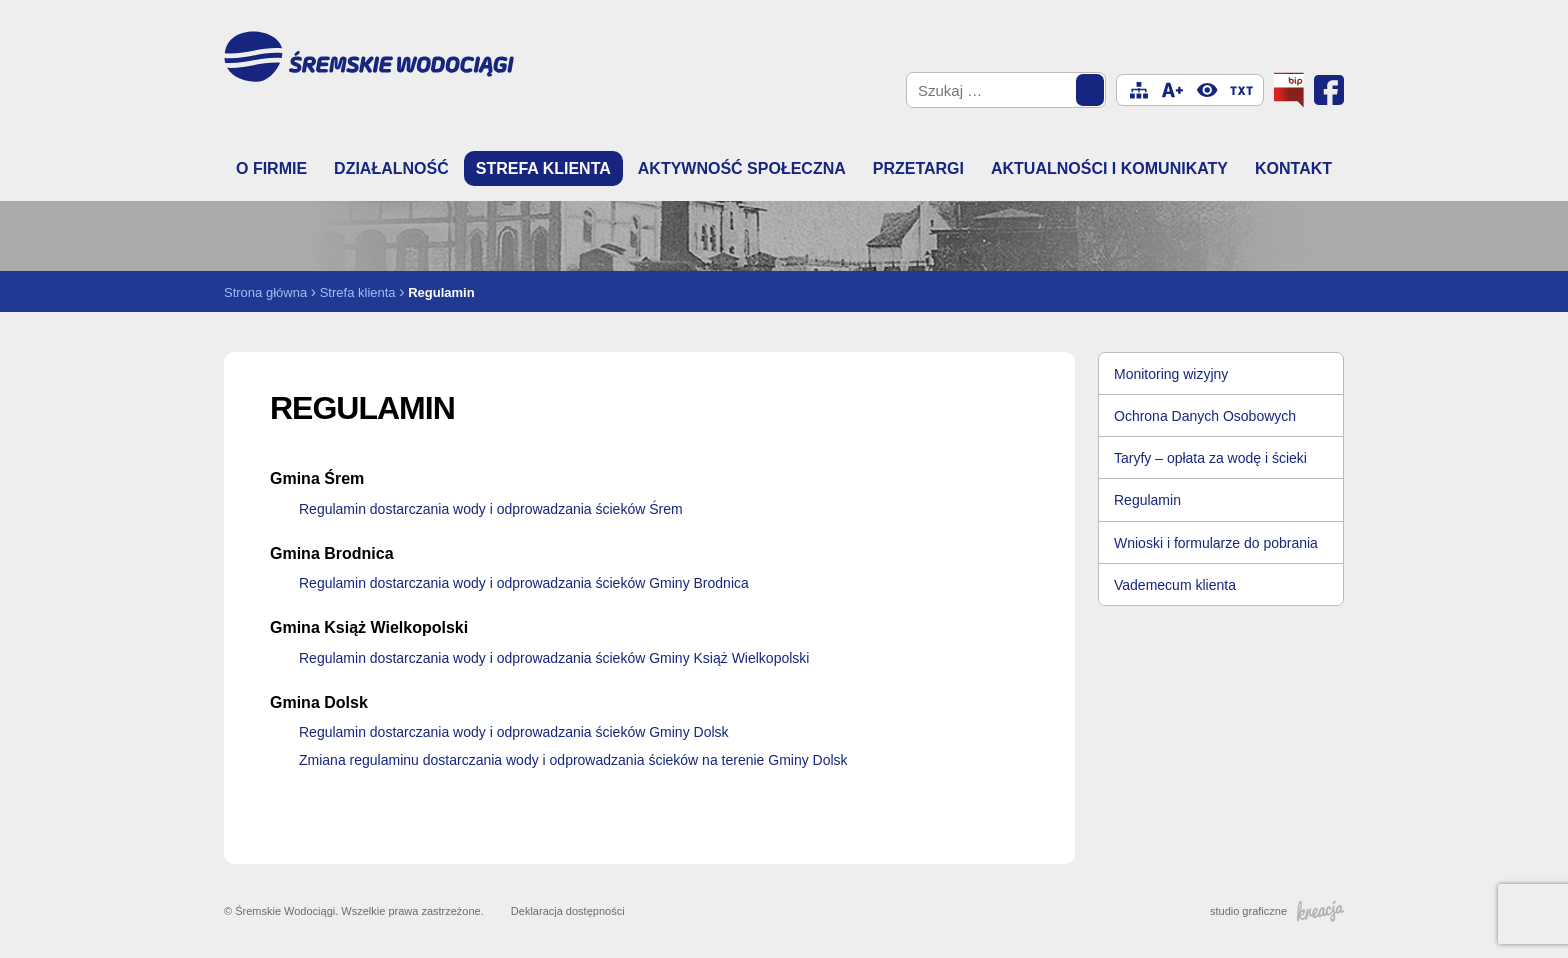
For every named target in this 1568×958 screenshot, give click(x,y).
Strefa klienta (543, 168)
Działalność (391, 168)
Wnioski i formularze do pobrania (1216, 543)
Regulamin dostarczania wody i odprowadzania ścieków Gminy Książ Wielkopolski (554, 658)
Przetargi (918, 168)
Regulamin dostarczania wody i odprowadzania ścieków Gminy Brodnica (524, 583)
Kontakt (1293, 168)
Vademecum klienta (1175, 585)
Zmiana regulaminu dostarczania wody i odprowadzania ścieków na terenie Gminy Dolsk (573, 760)
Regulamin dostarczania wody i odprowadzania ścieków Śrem (491, 509)
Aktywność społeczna (742, 168)
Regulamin (1147, 500)
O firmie (271, 168)
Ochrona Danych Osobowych (1205, 416)
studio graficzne (1277, 911)
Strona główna (265, 292)
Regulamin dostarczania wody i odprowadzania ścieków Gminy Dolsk (514, 732)
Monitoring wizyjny (1171, 374)
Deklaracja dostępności (568, 911)
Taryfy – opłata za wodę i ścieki (1210, 458)
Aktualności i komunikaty (1109, 168)
